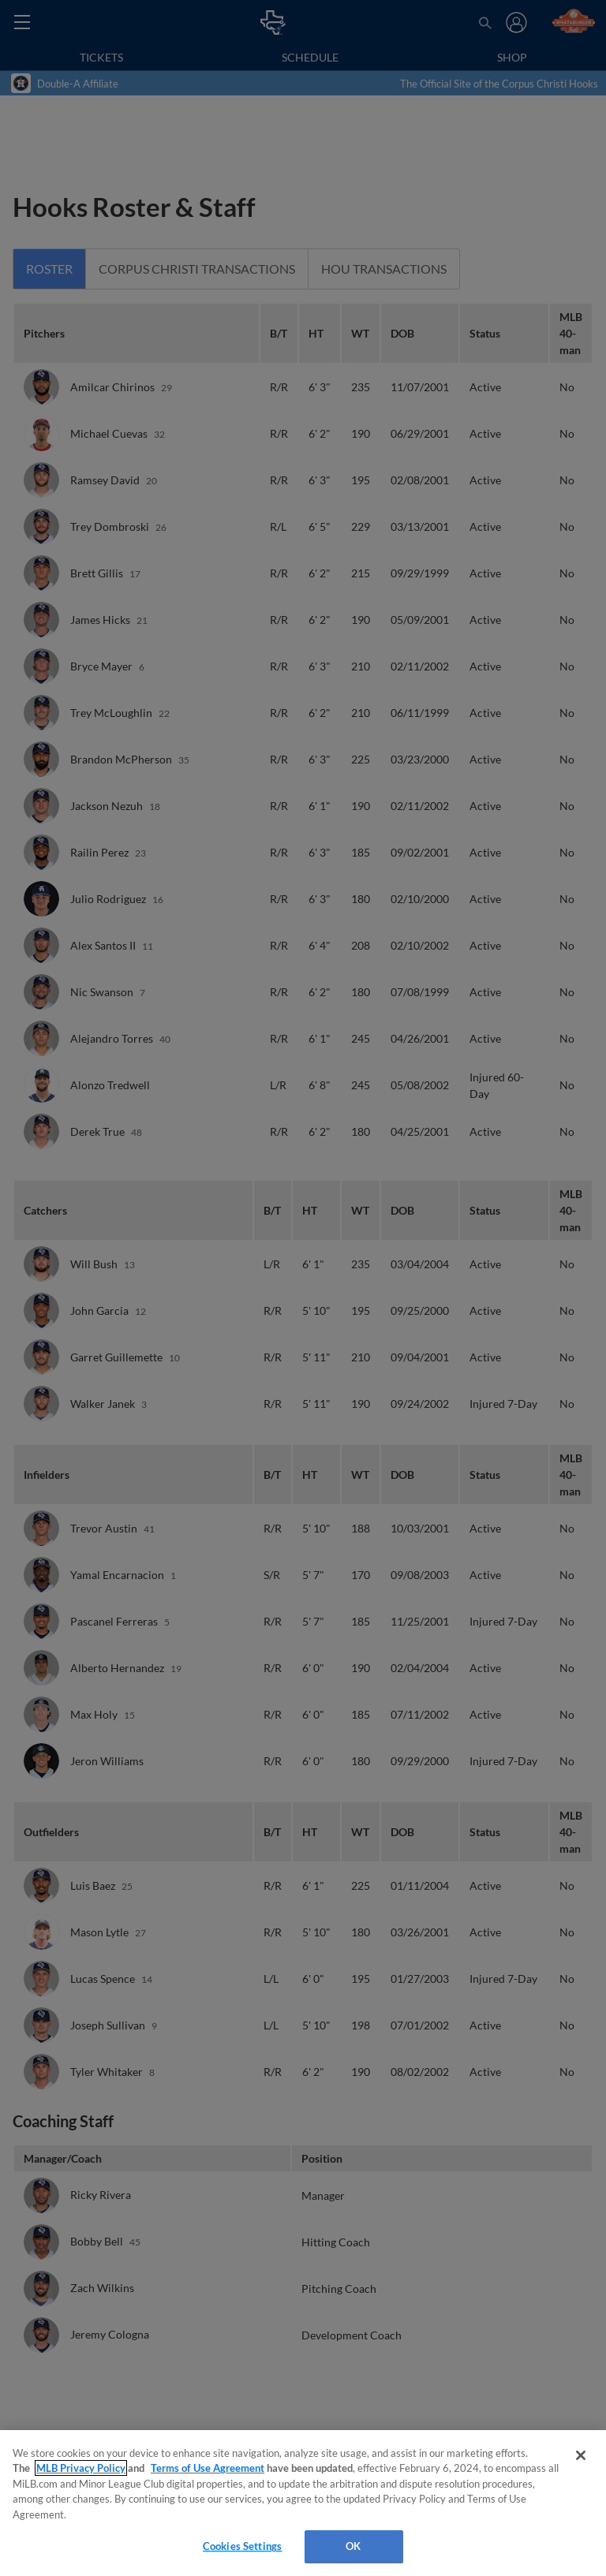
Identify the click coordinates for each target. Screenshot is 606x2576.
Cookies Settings (242, 2546)
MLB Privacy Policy (80, 2468)
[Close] (580, 2455)
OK (353, 2546)
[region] (303, 2503)
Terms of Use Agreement (207, 2468)
